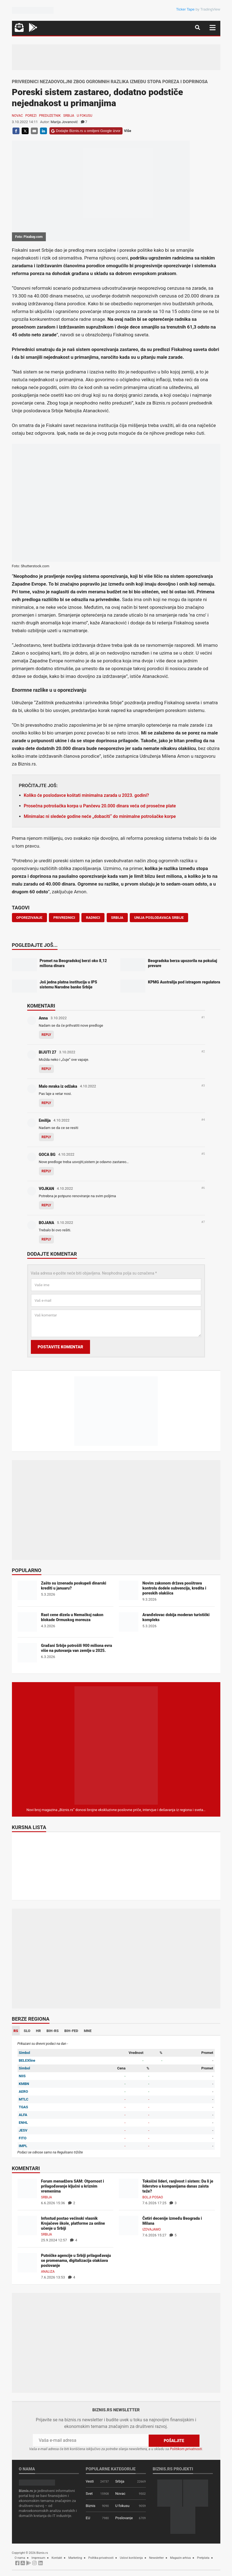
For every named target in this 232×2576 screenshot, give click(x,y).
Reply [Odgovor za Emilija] (46, 1137)
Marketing (75, 2558)
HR (38, 2031)
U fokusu (84, 116)
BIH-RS (52, 2031)
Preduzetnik (50, 116)
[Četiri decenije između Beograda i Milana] (128, 2225)
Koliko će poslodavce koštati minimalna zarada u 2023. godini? (86, 795)
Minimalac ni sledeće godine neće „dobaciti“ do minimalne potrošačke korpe (100, 816)
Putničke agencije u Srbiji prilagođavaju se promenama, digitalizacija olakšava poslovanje (76, 2260)
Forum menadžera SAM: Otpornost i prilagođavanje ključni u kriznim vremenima (72, 2186)
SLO (27, 2031)
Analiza (48, 2272)
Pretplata (203, 2558)
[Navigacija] (212, 27)
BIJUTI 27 (47, 1052)
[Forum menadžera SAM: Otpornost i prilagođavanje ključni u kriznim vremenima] (27, 2188)
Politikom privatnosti (186, 2449)
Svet (89, 2493)
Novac (17, 116)
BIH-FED (71, 2031)
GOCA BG (47, 1154)
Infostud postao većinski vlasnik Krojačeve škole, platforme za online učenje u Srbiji (73, 2223)
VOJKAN (46, 1188)
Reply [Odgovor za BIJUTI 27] (46, 1069)
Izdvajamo (152, 2229)
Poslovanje (124, 2518)
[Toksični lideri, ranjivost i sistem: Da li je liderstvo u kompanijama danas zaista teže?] (128, 2188)
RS (16, 2031)
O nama (20, 2558)
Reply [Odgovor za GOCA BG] (46, 1171)
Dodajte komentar (52, 1254)
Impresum (38, 2558)
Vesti (90, 2481)
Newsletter (156, 2558)
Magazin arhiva (180, 2558)
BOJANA (46, 1222)
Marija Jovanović (64, 122)
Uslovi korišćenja (131, 2558)
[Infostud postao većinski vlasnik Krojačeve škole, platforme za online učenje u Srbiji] (27, 2225)
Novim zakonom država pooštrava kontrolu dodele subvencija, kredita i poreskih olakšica (174, 1588)
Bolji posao (153, 2197)
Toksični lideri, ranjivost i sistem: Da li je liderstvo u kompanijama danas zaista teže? (178, 2186)
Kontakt (56, 2558)
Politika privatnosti (101, 2558)
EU (88, 2518)
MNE (88, 2031)
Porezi (31, 116)
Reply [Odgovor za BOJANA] (46, 1239)
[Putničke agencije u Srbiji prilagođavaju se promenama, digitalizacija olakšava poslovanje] (27, 2262)
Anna (43, 1018)
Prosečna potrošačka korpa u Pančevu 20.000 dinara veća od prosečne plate (100, 805)
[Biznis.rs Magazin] (116, 1745)
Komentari (41, 1006)
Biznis (91, 2506)
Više (127, 131)
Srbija (68, 116)
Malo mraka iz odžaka (58, 1086)
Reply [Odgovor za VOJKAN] (46, 1205)
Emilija (45, 1120)
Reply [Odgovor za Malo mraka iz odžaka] (46, 1103)
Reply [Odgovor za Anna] (46, 1035)
